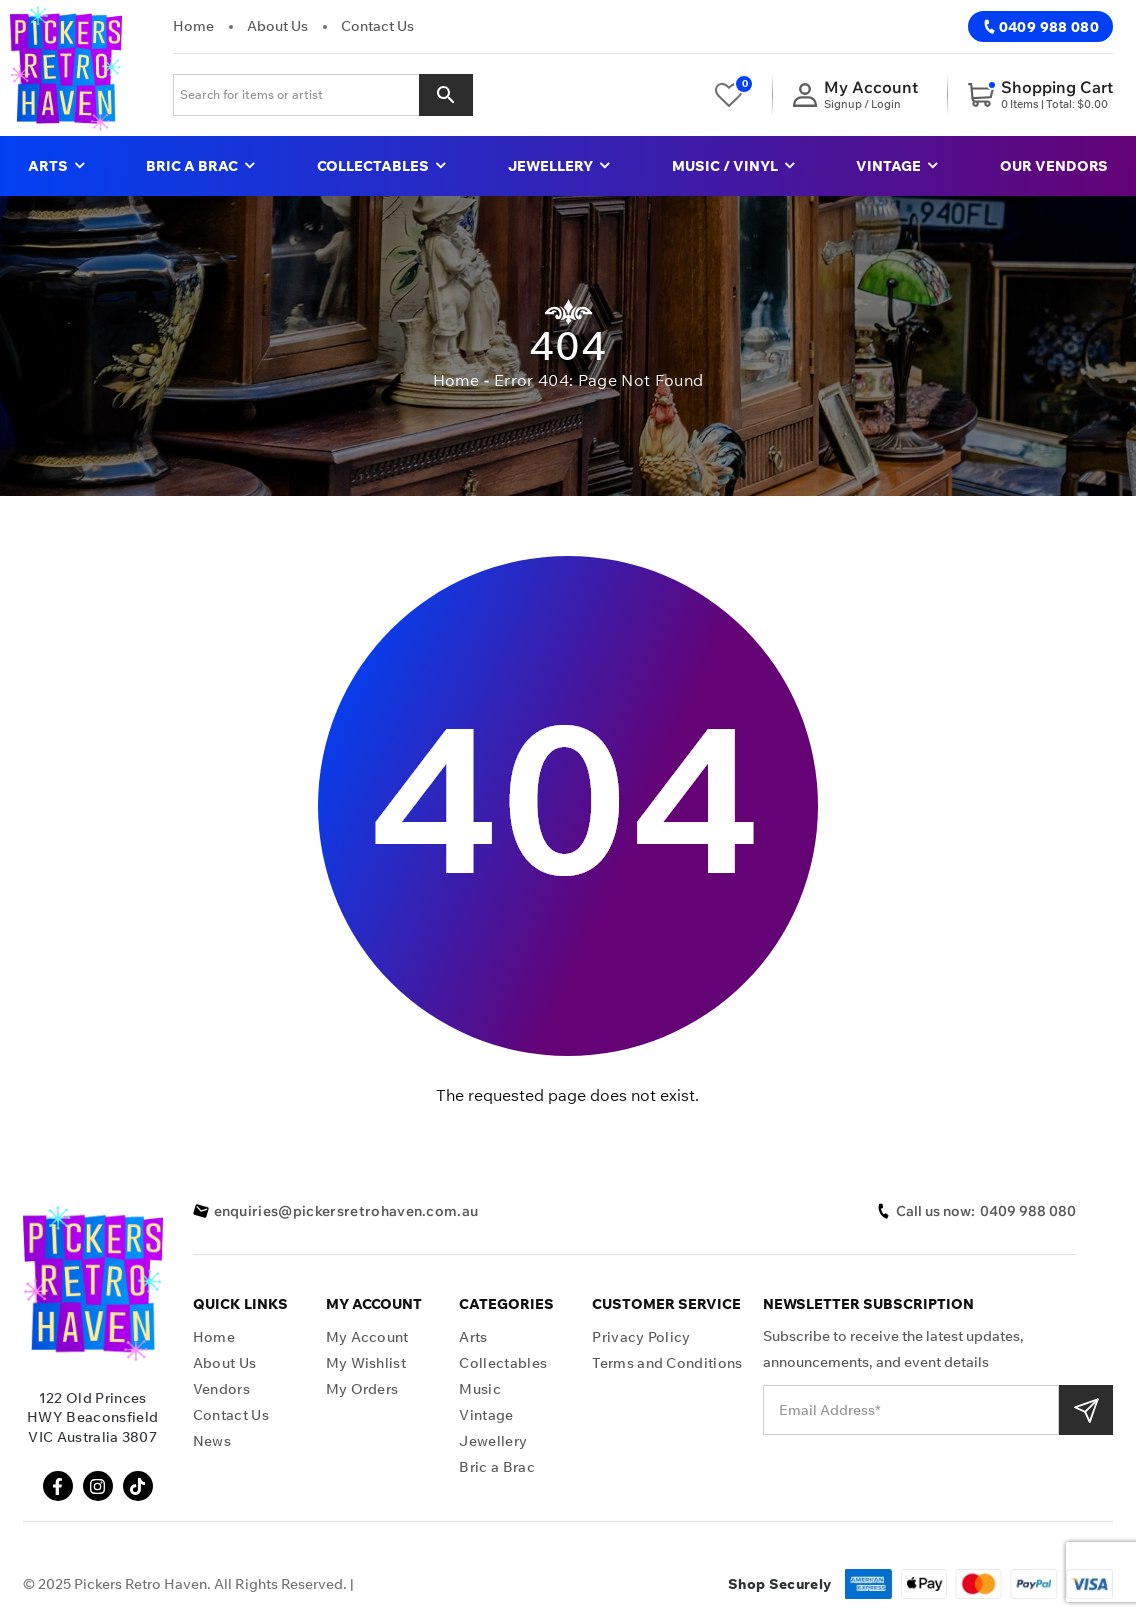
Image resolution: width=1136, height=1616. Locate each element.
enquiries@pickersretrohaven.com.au (336, 1211)
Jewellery (558, 166)
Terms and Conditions (667, 1363)
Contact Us (377, 26)
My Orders (362, 1389)
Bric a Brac (200, 166)
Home (193, 26)
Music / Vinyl (733, 166)
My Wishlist (366, 1363)
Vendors (221, 1389)
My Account (367, 1337)
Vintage (896, 166)
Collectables (381, 166)
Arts (56, 166)
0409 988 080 (1041, 27)
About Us (277, 26)
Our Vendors (1054, 166)
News (212, 1441)
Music (480, 1389)
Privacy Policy (641, 1337)
